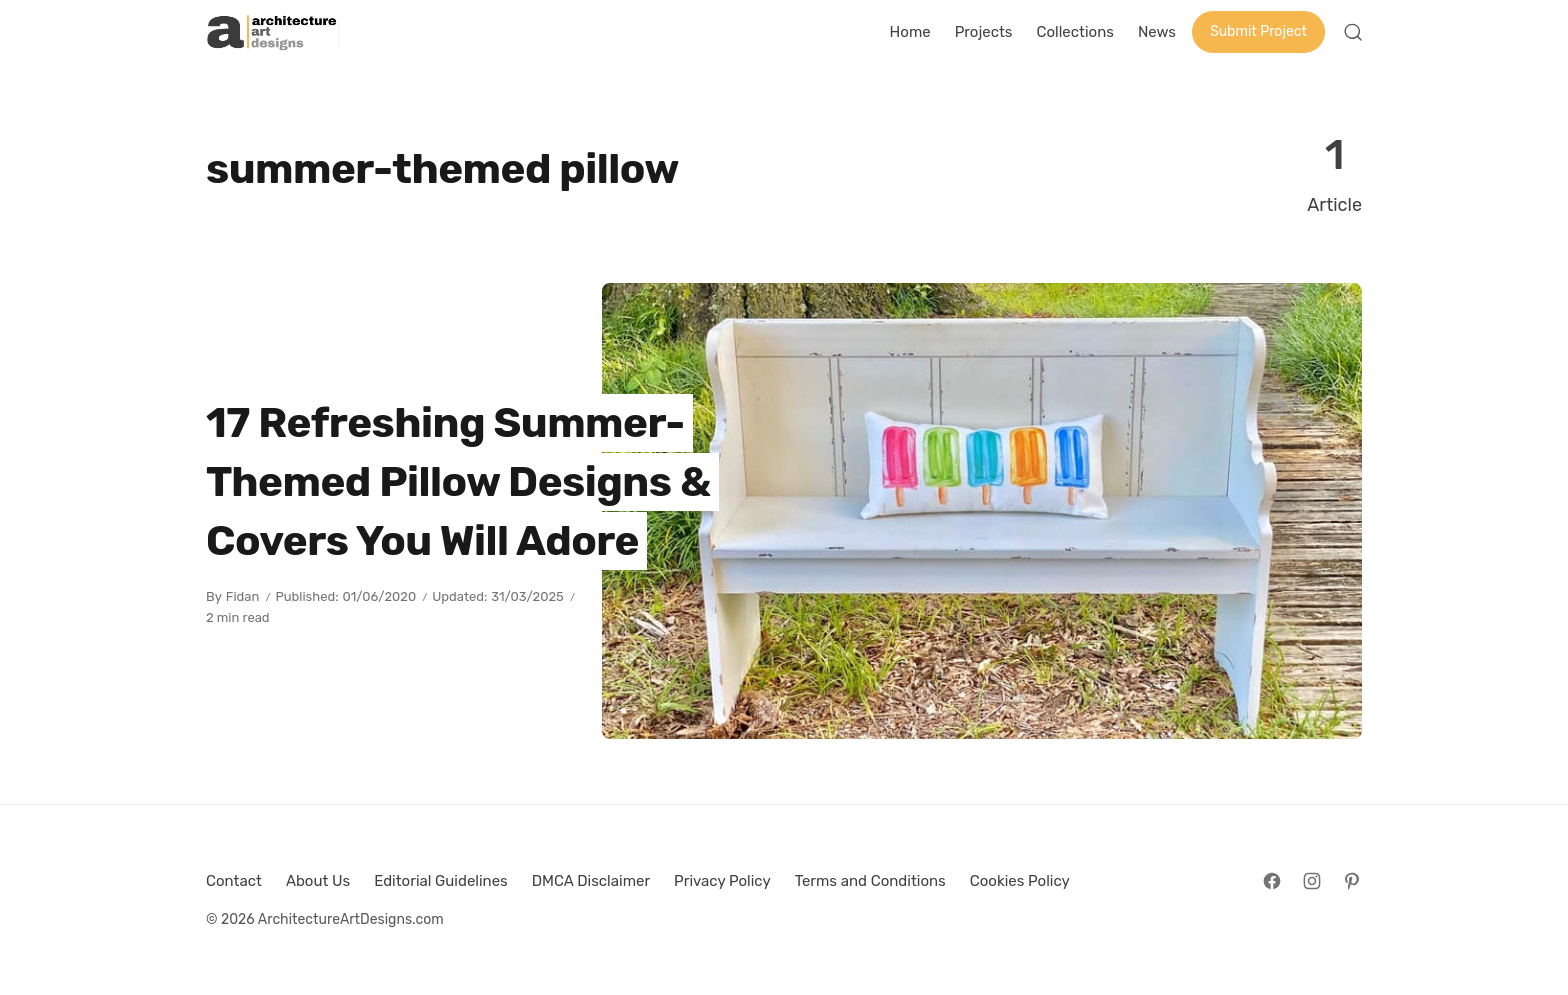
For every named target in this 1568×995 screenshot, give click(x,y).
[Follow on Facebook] (1272, 881)
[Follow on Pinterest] (1352, 881)
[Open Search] (1353, 32)
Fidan (243, 596)
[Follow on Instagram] (1312, 881)
